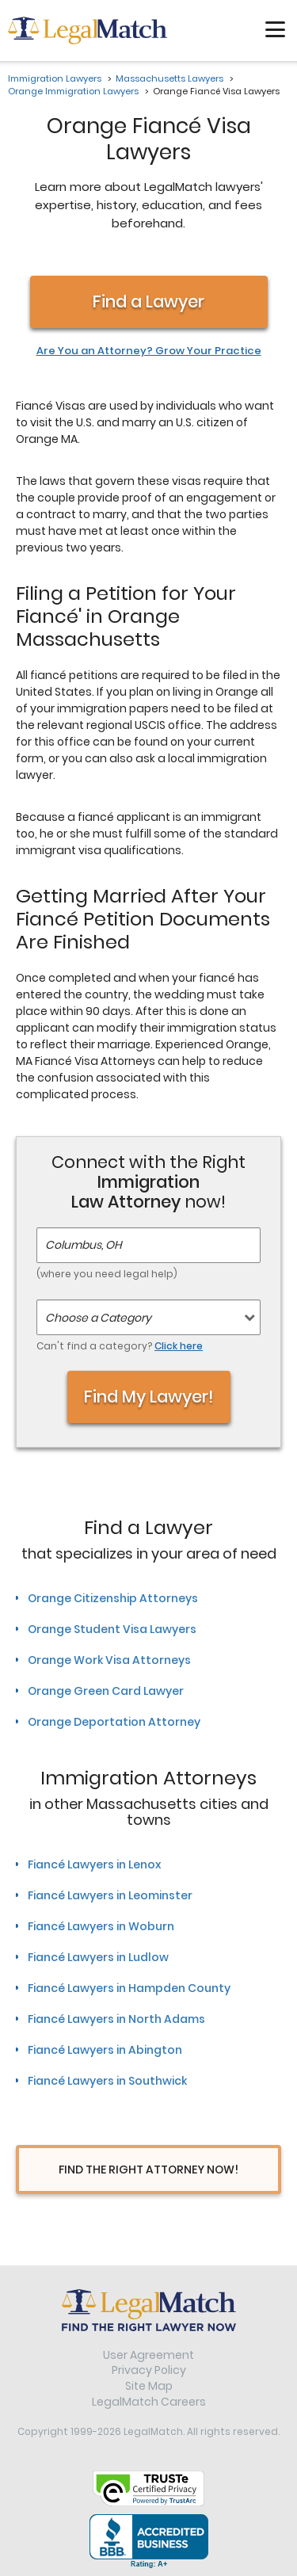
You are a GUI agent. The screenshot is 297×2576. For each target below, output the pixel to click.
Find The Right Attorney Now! (148, 2169)
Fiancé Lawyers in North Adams (116, 2019)
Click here (178, 1346)
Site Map (149, 2386)
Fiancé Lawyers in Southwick (107, 2081)
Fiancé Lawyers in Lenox (94, 1864)
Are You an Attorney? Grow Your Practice (148, 351)
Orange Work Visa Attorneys (109, 1660)
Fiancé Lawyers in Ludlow (98, 1957)
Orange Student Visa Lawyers (112, 1629)
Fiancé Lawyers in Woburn (101, 1926)
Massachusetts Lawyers (169, 78)
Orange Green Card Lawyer (106, 1691)
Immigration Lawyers (54, 78)
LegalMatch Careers (149, 2402)
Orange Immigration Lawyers (73, 91)
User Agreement (148, 2355)
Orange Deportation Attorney (114, 1722)
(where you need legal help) (106, 1273)
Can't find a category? (119, 1346)
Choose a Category (98, 1318)
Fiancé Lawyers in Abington (105, 2050)
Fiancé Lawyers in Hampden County (129, 1988)
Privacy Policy (149, 2370)
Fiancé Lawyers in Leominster (110, 1895)
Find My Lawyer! (149, 1396)
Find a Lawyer (148, 301)
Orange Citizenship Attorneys (113, 1598)
